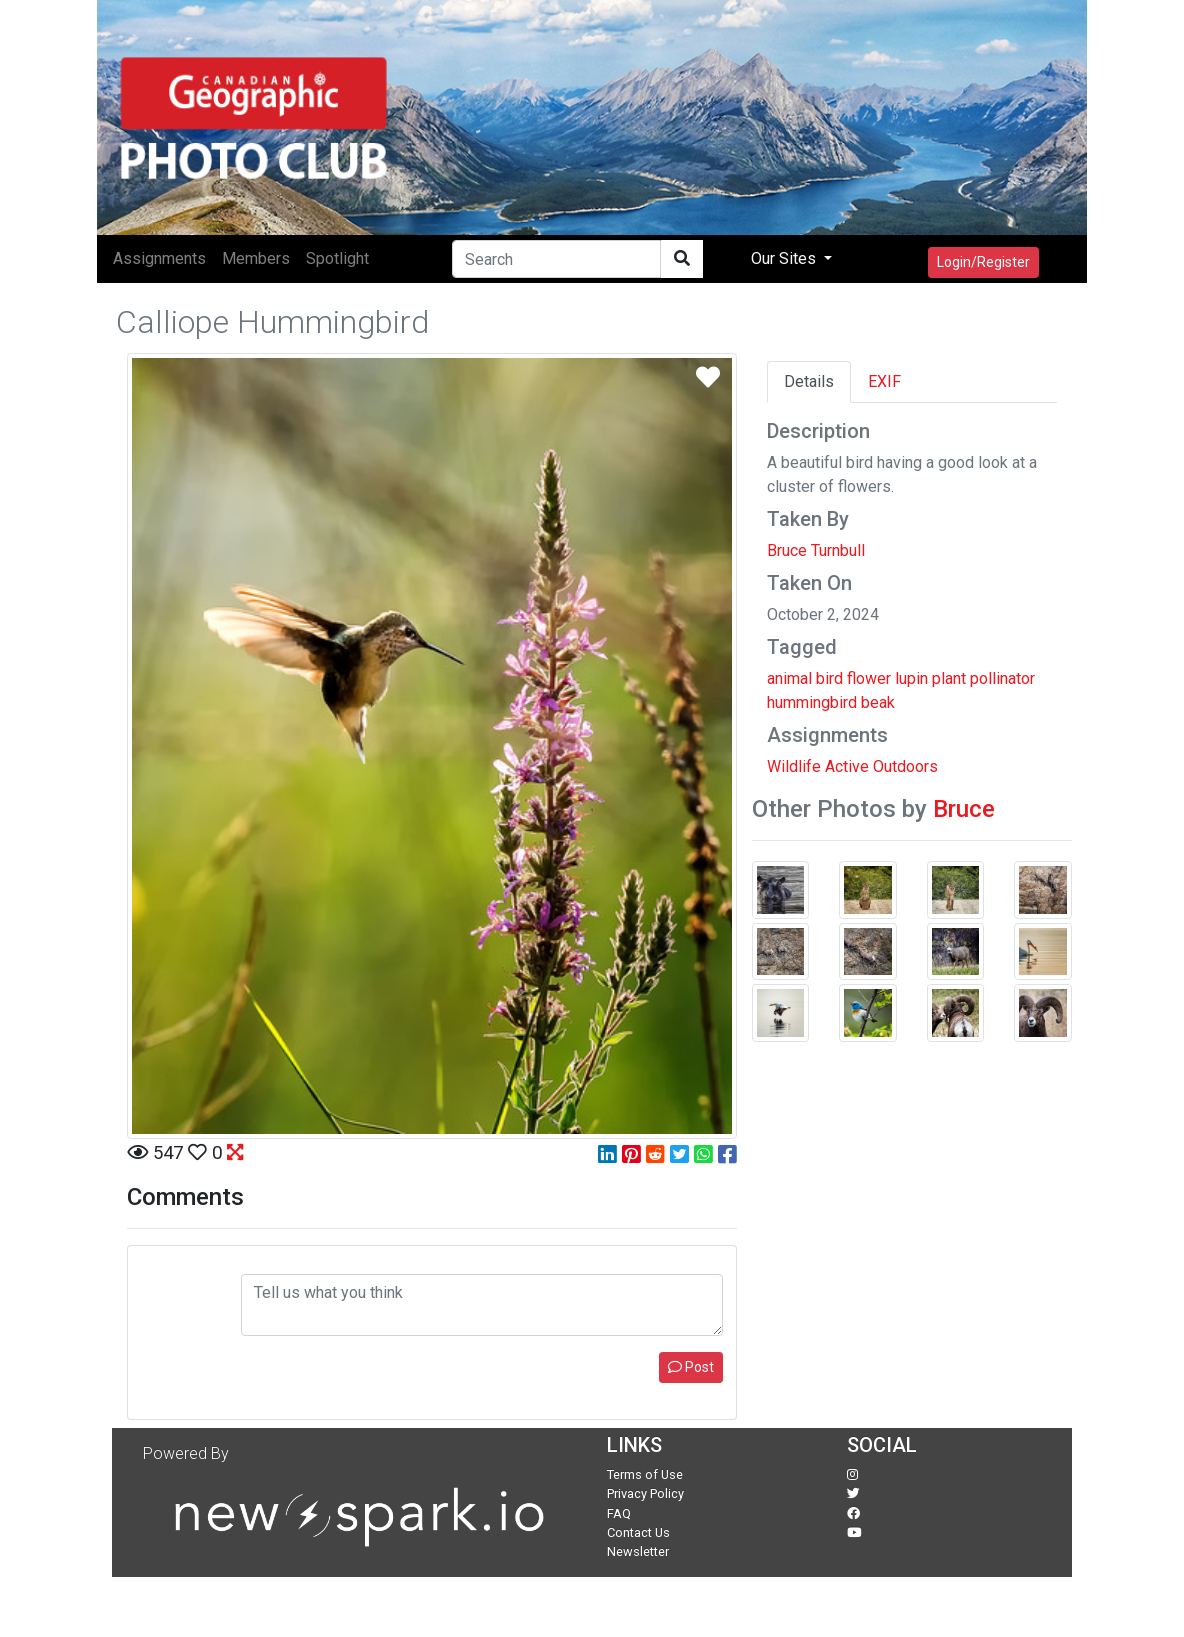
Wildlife (794, 766)
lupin (911, 678)
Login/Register (983, 262)
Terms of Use (645, 1474)
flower (869, 678)
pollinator (1002, 678)
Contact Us (638, 1532)
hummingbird (812, 702)
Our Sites (785, 258)
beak (878, 702)
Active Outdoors (881, 766)
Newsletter (638, 1551)
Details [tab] (809, 381)
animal (789, 678)
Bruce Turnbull (816, 550)
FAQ (619, 1513)
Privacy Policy (645, 1493)
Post (691, 1367)
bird (829, 678)
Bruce (964, 809)
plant (949, 678)
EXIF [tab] (884, 381)
